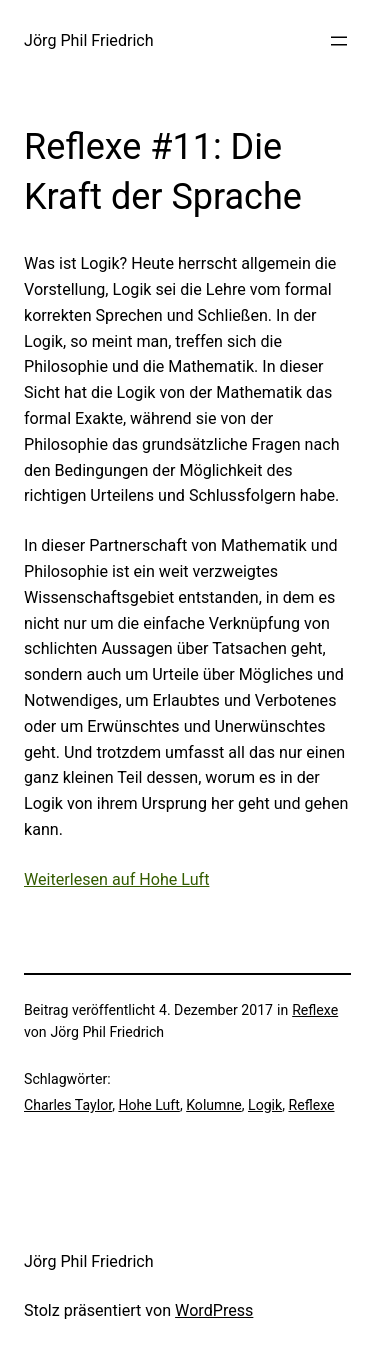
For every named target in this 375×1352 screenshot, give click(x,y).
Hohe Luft (148, 1105)
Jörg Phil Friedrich (89, 40)
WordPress (214, 1310)
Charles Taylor (68, 1105)
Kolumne (214, 1105)
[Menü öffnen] (339, 41)
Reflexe (315, 1010)
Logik (265, 1105)
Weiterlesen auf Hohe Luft (116, 879)
